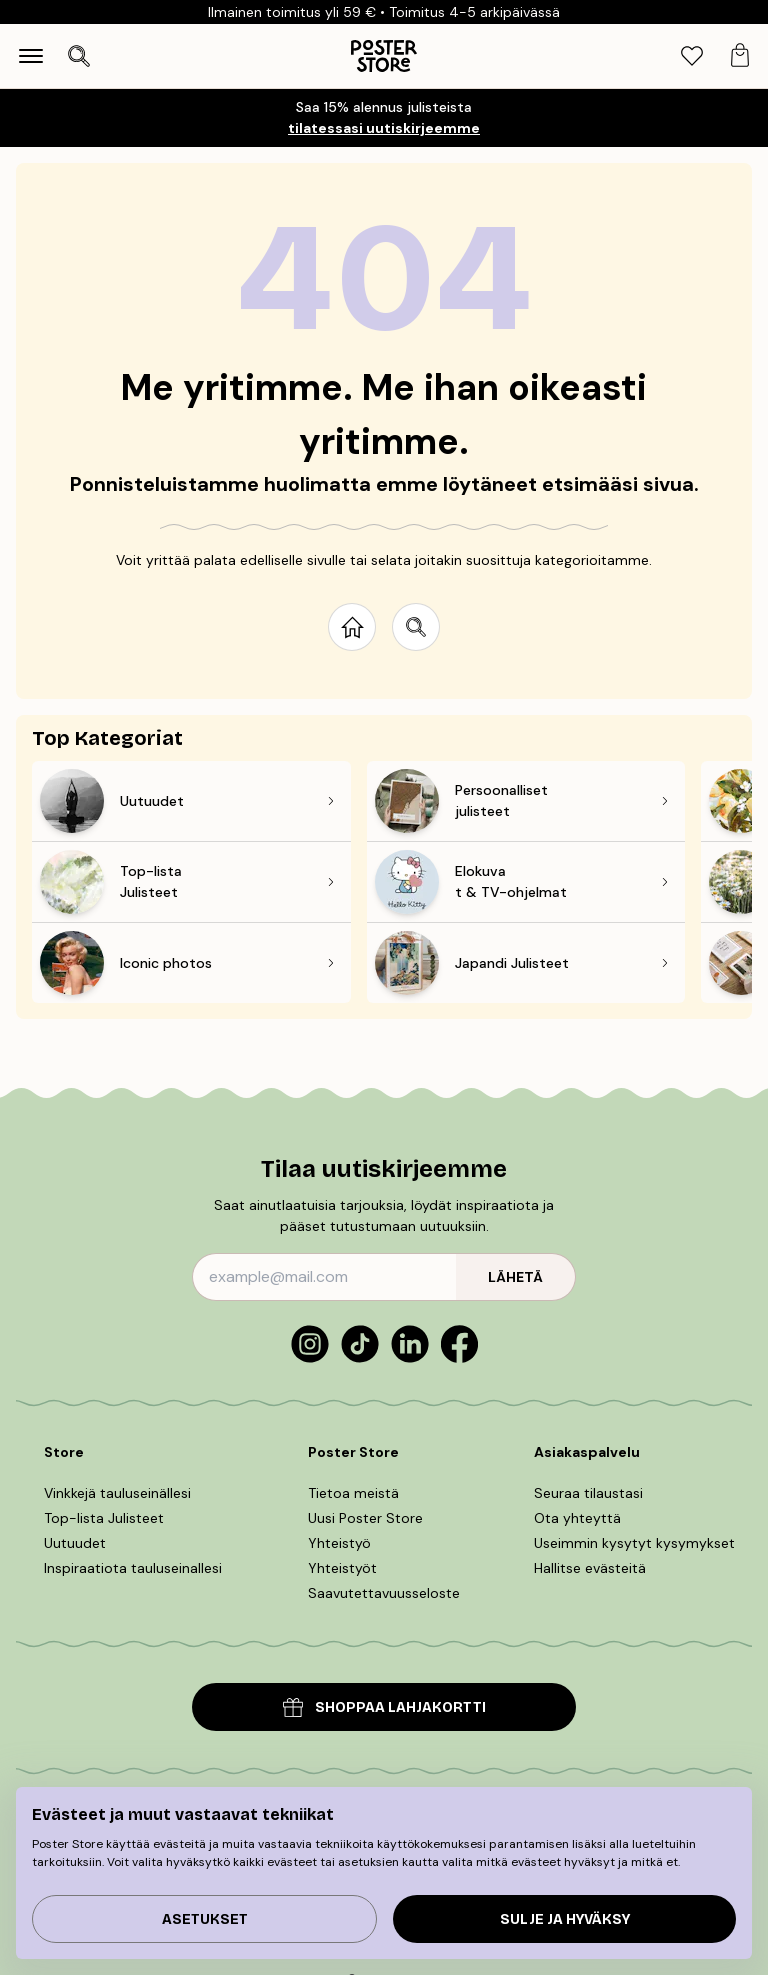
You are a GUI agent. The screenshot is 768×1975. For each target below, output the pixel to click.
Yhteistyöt (342, 1568)
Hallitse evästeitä (590, 1568)
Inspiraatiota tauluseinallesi (133, 1568)
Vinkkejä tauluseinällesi (117, 1493)
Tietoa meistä (353, 1493)
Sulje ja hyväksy (565, 1919)
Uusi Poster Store (365, 1518)
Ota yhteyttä (577, 1518)
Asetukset (205, 1919)
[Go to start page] (352, 627)
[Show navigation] (31, 56)
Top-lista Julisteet (104, 1518)
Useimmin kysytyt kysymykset (634, 1543)
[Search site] (416, 627)
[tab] (692, 56)
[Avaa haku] (79, 56)
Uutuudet (75, 1543)
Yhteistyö (339, 1543)
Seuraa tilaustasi (588, 1493)
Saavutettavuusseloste (384, 1593)
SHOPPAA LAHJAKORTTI (384, 1707)
